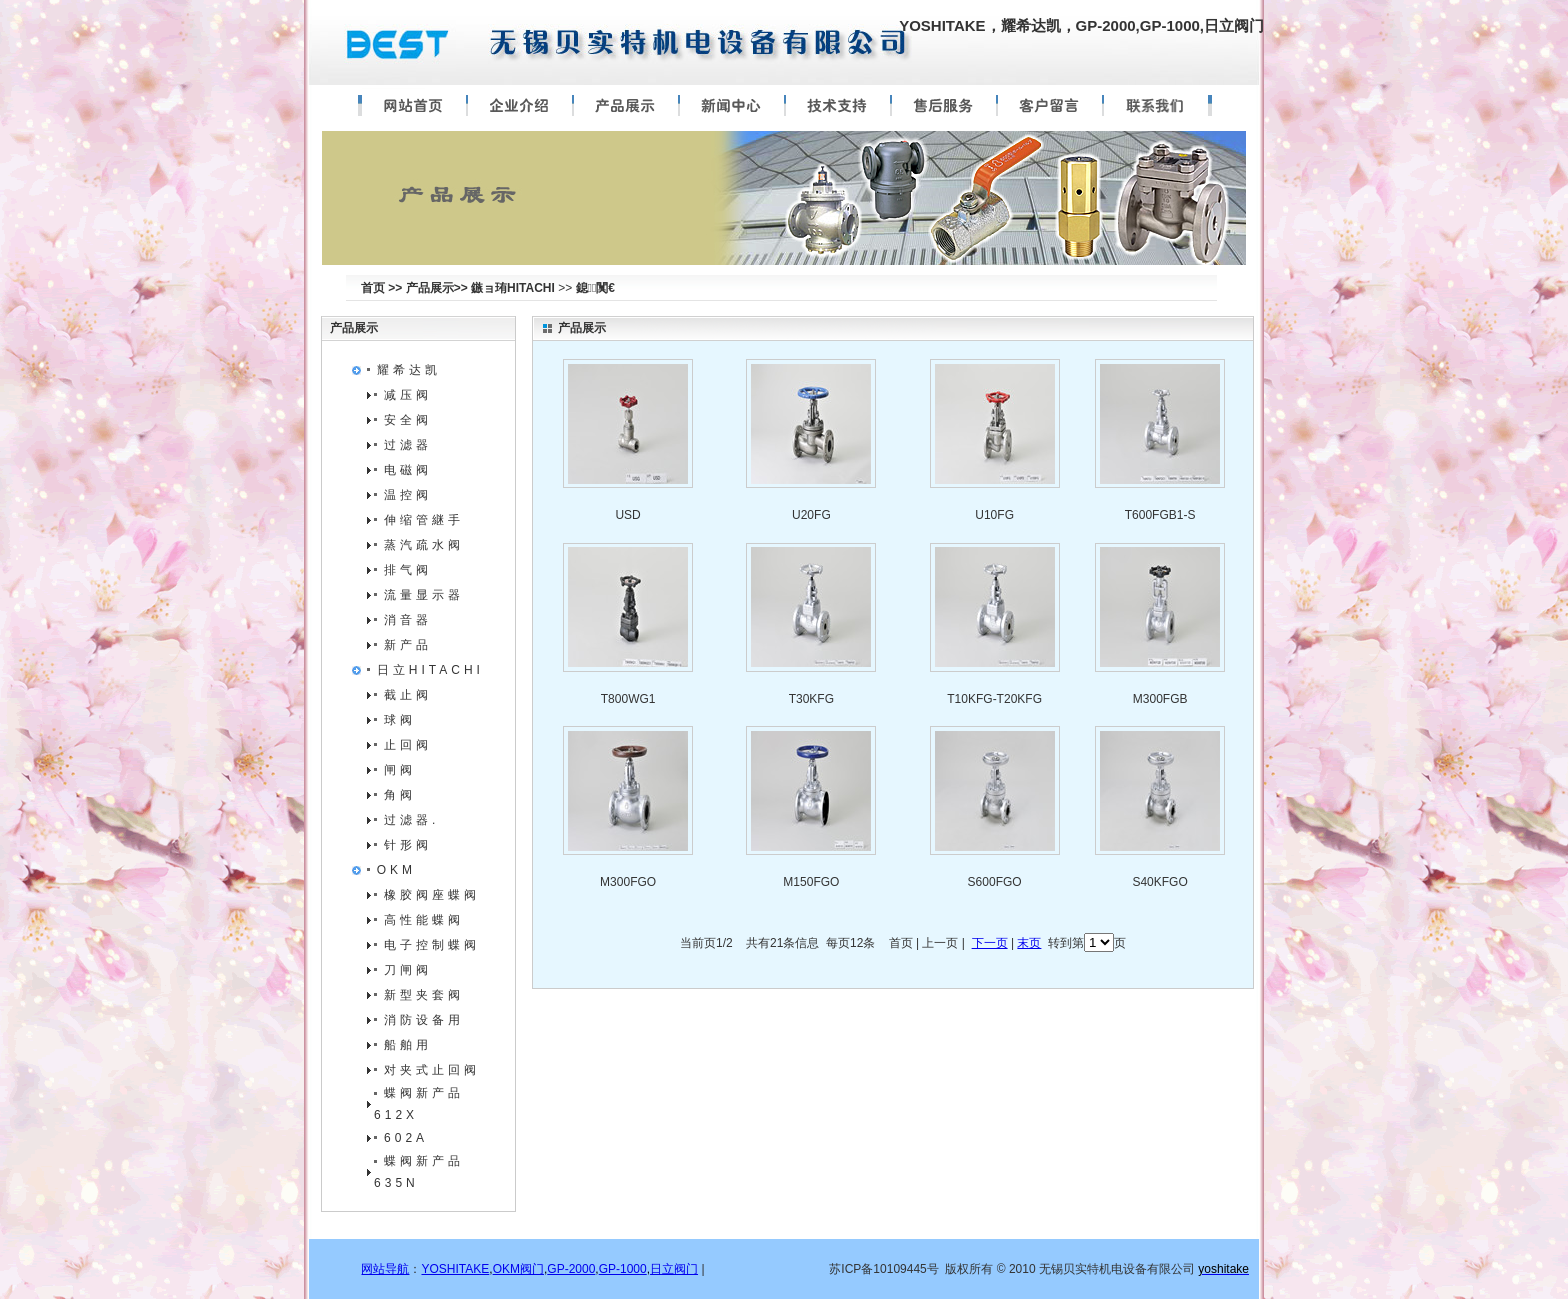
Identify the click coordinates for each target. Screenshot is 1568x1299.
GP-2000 (571, 1269)
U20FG (811, 515)
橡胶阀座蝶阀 (432, 895)
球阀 (400, 720)
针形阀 (408, 845)
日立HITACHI (430, 670)
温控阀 (408, 495)
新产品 (408, 645)
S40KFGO (1159, 882)
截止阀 (408, 695)
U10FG (994, 515)
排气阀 (408, 570)
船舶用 (408, 1045)
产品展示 (354, 328)
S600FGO (995, 882)
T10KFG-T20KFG (994, 699)
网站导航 (385, 1269)
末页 (1029, 943)
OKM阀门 (518, 1269)
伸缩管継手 (424, 520)
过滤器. (411, 820)
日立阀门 (674, 1269)
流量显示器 (424, 595)
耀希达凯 (409, 370)
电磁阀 (408, 470)
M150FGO (811, 882)
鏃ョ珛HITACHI (513, 288)
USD (627, 515)
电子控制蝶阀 (432, 945)
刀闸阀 (408, 970)
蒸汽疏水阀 (424, 545)
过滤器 (408, 445)
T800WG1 (628, 699)
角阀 (400, 795)
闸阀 (400, 770)
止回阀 (408, 745)
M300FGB (1160, 699)
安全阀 (408, 420)
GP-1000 (623, 1269)
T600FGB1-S (1160, 515)
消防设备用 (424, 1020)
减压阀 (408, 395)
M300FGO (628, 882)
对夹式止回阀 (432, 1070)
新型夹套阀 (424, 995)
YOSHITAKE (455, 1269)
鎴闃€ (595, 288)
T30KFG (811, 699)
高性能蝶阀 (424, 920)
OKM (396, 870)
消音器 (408, 620)
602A (406, 1138)
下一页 (990, 943)
